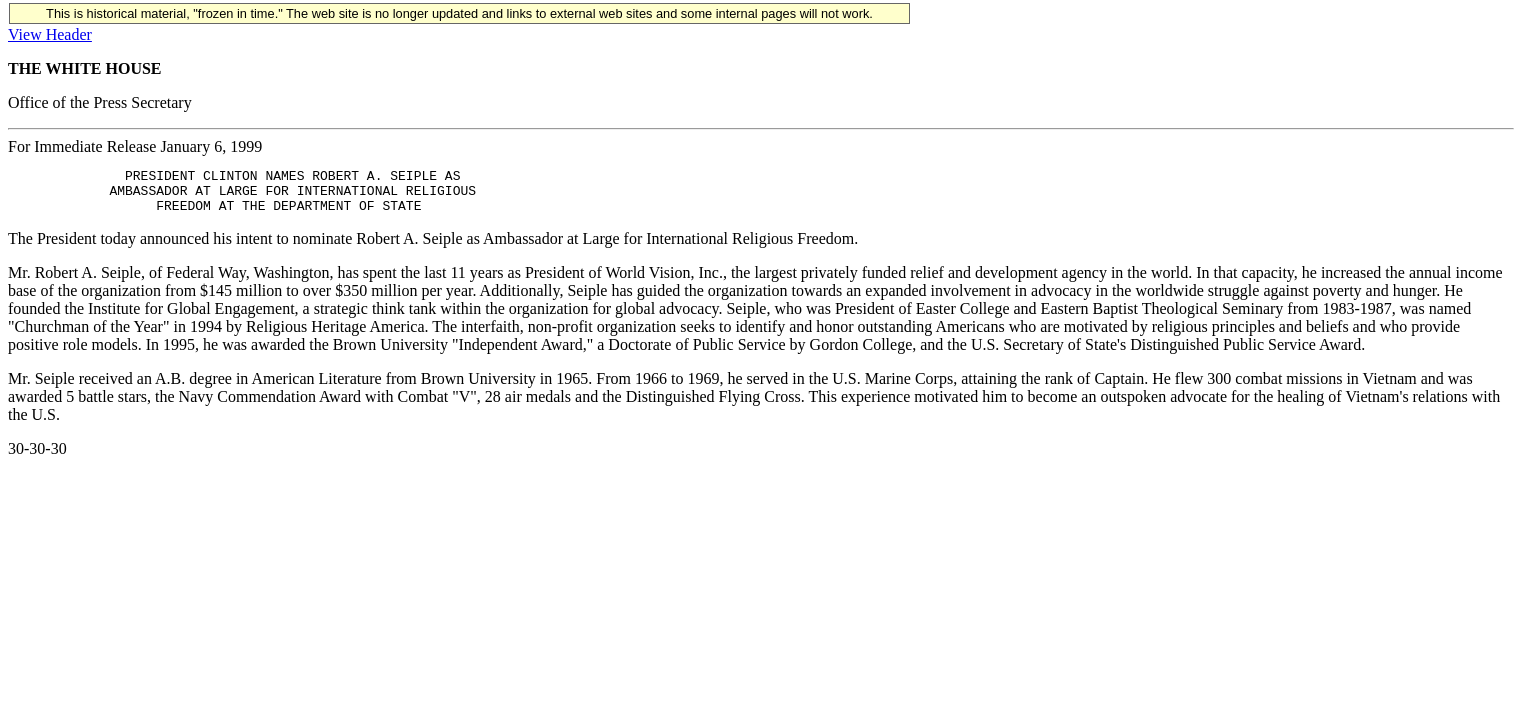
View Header (50, 34)
